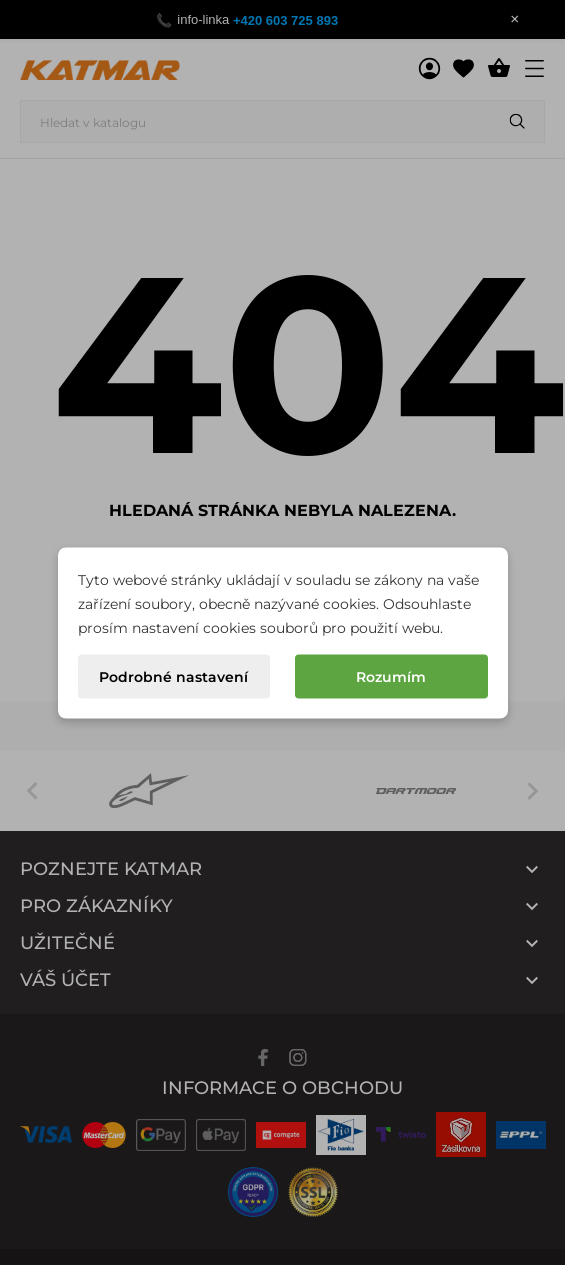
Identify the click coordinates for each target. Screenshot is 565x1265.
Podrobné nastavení (173, 676)
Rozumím (391, 676)
